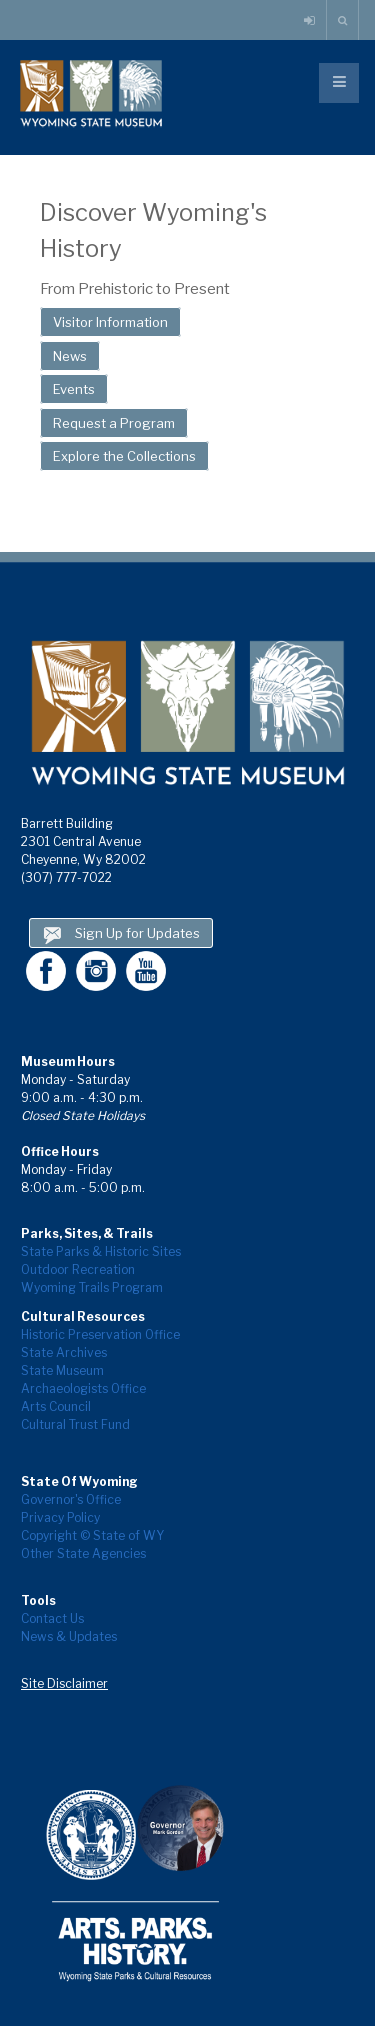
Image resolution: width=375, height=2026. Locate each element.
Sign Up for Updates (121, 935)
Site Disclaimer (64, 1683)
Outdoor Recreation (78, 1269)
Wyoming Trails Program (92, 1287)
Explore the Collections (124, 456)
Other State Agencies (83, 1553)
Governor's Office (71, 1499)
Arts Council (56, 1406)
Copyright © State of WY (92, 1535)
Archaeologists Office (83, 1388)
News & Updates (69, 1636)
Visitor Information (110, 322)
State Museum (62, 1370)
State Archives (64, 1352)
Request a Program (114, 423)
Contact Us (52, 1618)
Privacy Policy (60, 1517)
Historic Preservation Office (100, 1334)
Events (74, 389)
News (70, 356)
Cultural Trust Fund (75, 1424)
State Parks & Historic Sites (101, 1251)
